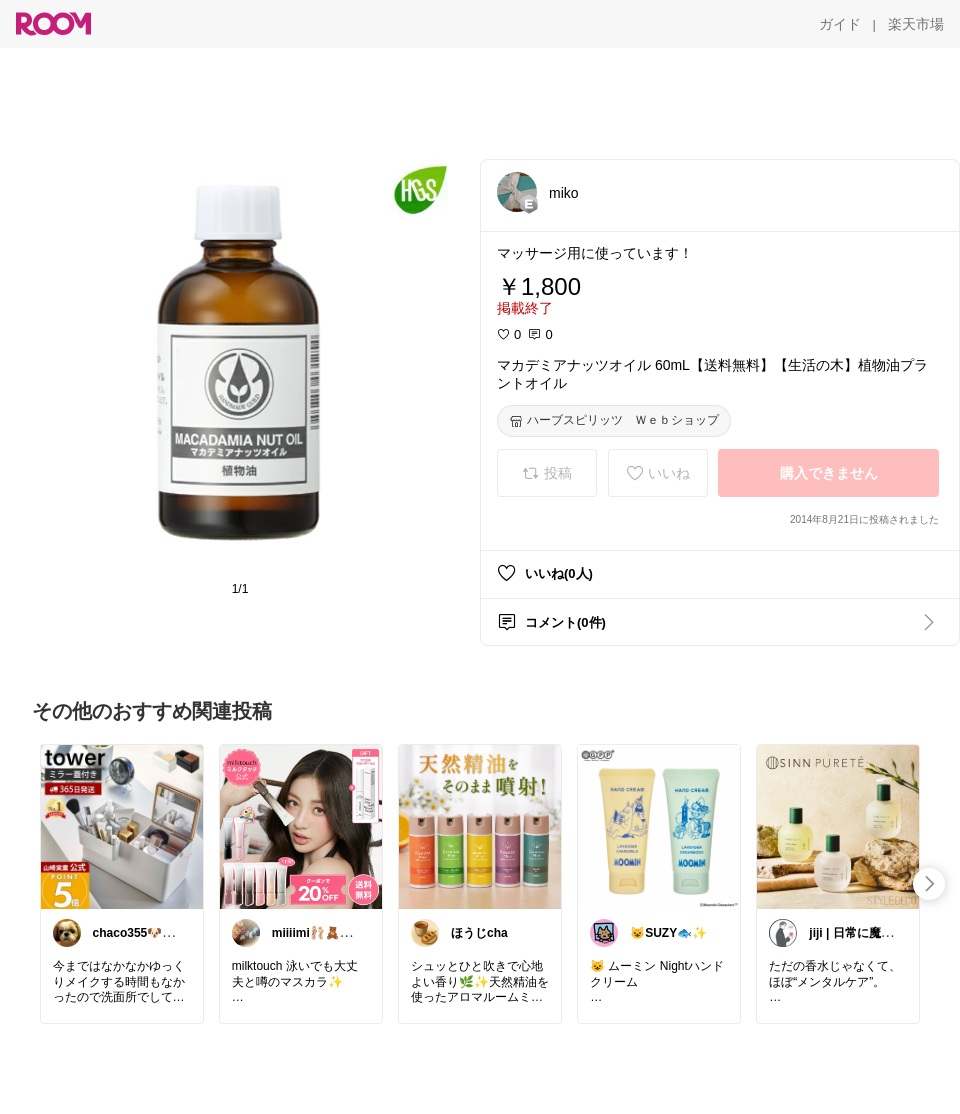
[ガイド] (840, 24)
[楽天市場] (916, 24)
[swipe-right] (929, 884)
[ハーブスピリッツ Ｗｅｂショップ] (614, 421)
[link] (122, 826)
